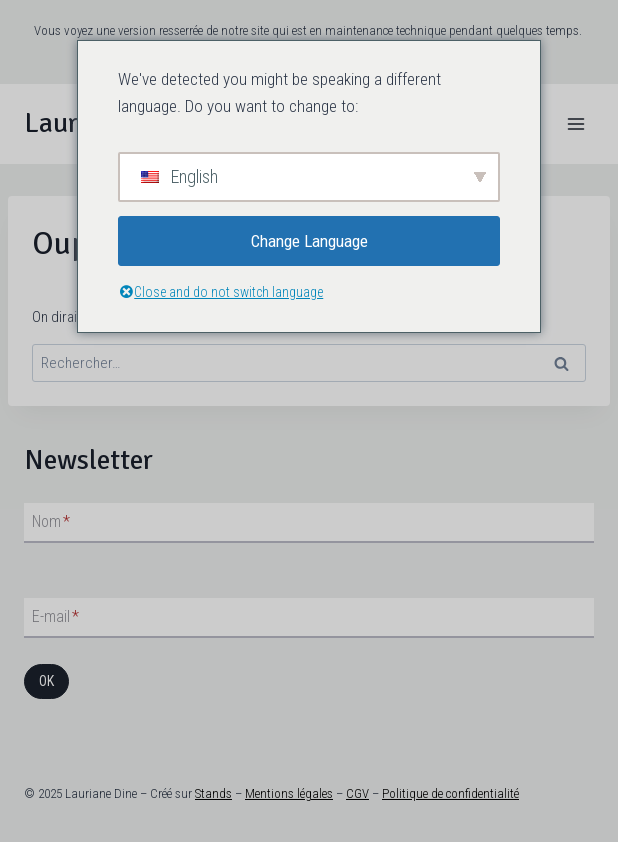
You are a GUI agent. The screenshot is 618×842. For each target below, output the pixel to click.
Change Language (309, 241)
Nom (51, 521)
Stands (213, 793)
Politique (405, 793)
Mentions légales (289, 793)
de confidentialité (473, 793)
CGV (357, 793)
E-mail (55, 616)
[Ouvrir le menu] (575, 123)
